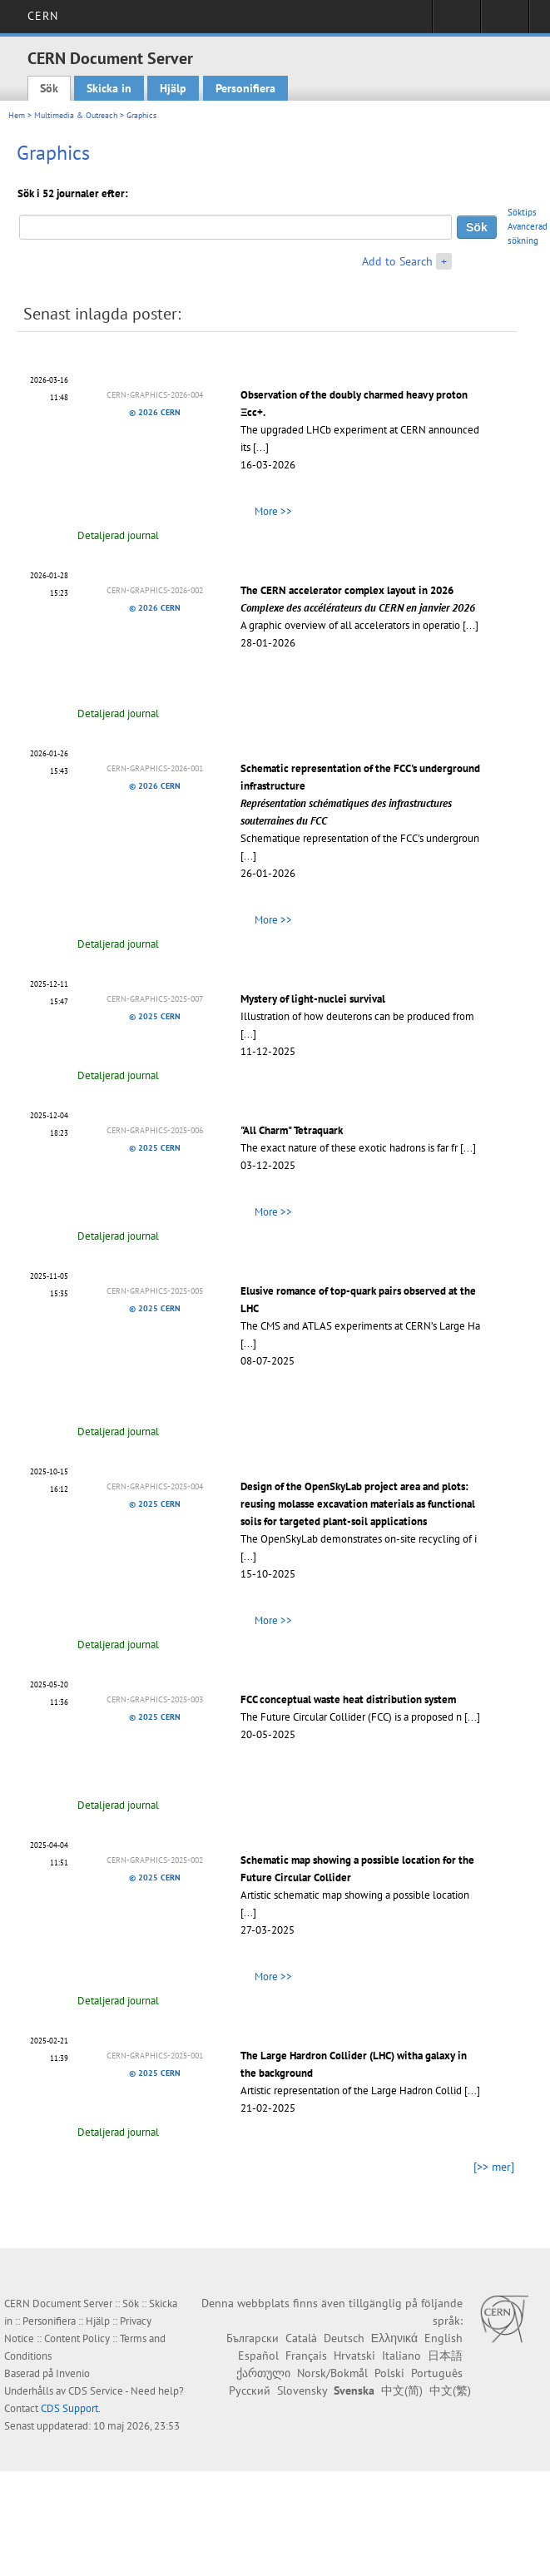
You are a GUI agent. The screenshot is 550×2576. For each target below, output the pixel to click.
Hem (16, 115)
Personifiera (245, 88)
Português (437, 2372)
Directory (504, 21)
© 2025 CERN (155, 1016)
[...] (261, 447)
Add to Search (397, 261)
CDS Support (69, 2408)
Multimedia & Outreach (75, 115)
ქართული (263, 2372)
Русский (249, 2390)
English (443, 2338)
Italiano (401, 2355)
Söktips (522, 212)
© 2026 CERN (155, 412)
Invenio (73, 2373)
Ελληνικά (394, 2338)
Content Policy (77, 2338)
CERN (42, 15)
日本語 (445, 2355)
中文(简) (402, 2390)
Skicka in (109, 88)
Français (306, 2355)
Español (258, 2355)
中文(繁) (450, 2390)
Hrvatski (354, 2355)
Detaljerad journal (118, 535)
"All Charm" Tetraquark (291, 1130)
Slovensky (302, 2390)
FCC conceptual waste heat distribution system (348, 1699)
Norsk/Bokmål (332, 2372)
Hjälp (173, 88)
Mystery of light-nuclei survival (312, 999)
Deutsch (344, 2338)
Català (301, 2338)
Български (252, 2338)
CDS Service (95, 2391)
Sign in (456, 21)
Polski (389, 2372)
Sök (49, 88)
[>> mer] (493, 2166)
